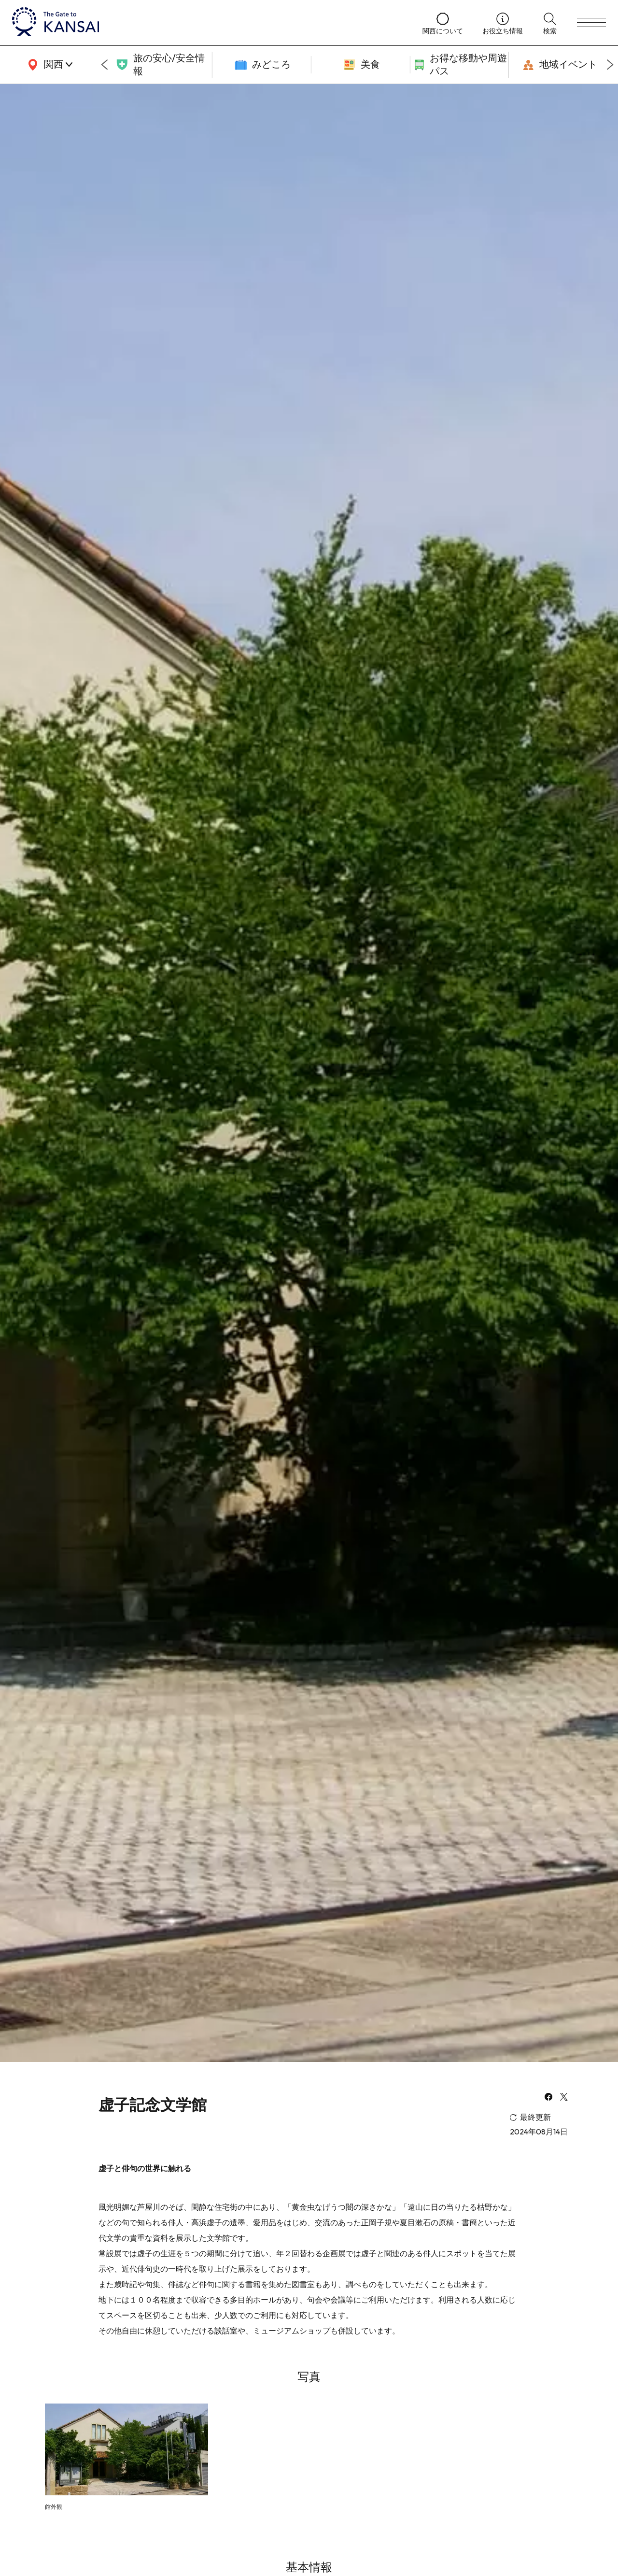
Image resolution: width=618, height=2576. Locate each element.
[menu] (591, 22)
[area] (48, 64)
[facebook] (548, 2098)
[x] (564, 2098)
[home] (207, 22)
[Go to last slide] (104, 64)
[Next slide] (610, 64)
